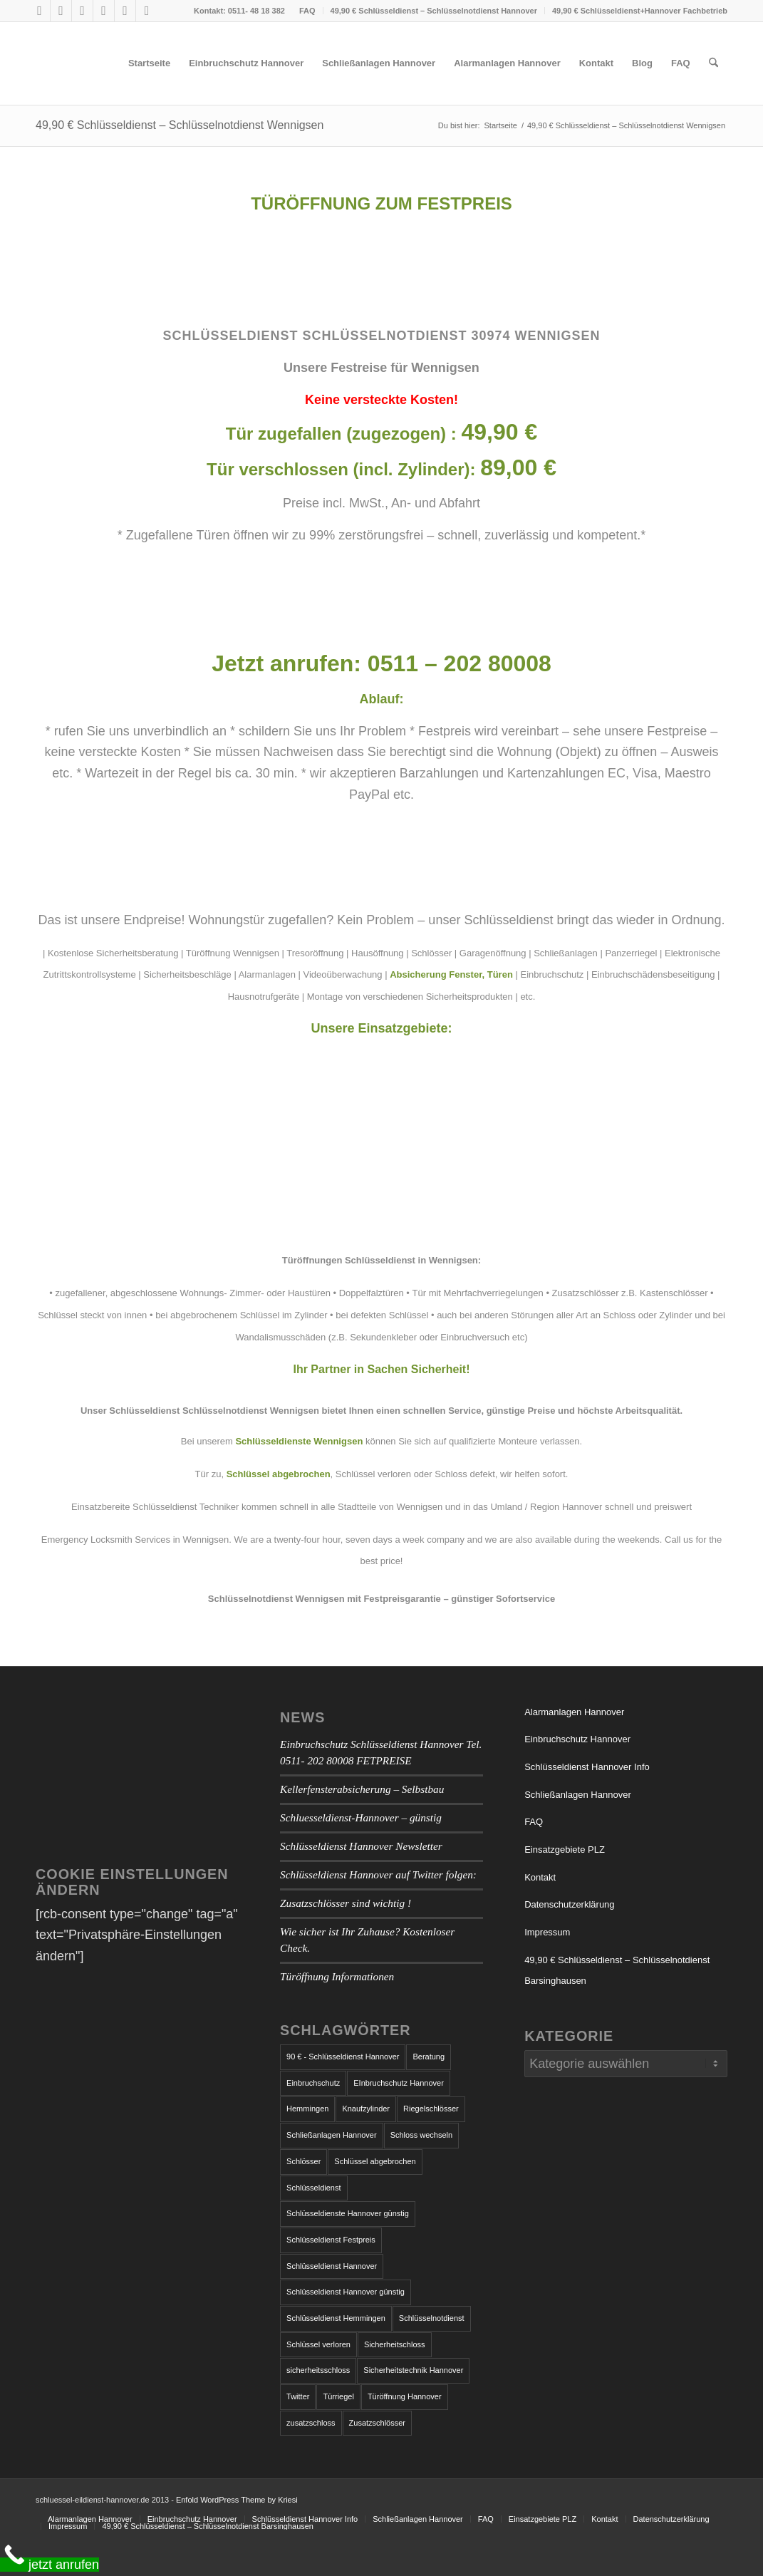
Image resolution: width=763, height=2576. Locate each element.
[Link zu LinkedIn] (146, 10)
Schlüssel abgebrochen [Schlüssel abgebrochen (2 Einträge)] (374, 2161)
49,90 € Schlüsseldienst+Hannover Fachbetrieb (639, 10)
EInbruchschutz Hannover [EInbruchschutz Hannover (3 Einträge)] (398, 2083)
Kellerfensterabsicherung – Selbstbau (362, 1789)
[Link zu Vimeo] (125, 10)
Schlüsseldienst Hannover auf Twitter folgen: (378, 1874)
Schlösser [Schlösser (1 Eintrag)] (303, 2161)
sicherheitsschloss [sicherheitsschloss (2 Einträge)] (318, 2370)
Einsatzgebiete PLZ (564, 1849)
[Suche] (713, 63)
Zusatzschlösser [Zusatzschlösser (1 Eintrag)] (377, 2423)
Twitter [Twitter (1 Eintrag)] (297, 2396)
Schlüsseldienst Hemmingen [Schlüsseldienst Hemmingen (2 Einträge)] (335, 2318)
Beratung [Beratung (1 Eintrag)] (428, 2056)
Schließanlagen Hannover (577, 1794)
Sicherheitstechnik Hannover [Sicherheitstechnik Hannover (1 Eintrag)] (413, 2370)
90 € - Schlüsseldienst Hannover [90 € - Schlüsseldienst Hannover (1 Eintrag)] (342, 2056)
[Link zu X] (61, 10)
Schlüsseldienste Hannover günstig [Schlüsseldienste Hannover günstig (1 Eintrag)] (347, 2213)
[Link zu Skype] (82, 10)
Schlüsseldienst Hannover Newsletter (361, 1846)
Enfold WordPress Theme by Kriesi (237, 2499)
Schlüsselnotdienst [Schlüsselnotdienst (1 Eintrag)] (431, 2318)
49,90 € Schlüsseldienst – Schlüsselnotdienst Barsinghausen (617, 1971)
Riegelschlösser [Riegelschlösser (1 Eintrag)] (431, 2108)
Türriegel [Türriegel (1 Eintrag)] (338, 2396)
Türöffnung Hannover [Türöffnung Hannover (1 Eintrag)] (405, 2396)
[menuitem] (307, 10)
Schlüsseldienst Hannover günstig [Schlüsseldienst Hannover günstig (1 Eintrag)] (345, 2291)
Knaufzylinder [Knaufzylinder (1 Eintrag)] (366, 2108)
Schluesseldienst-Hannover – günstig (361, 1817)
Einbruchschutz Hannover (577, 1739)
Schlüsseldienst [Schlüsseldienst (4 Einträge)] (313, 2187)
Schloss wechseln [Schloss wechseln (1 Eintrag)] (421, 2135)
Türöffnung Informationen (337, 1976)
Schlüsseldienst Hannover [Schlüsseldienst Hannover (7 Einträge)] (331, 2266)
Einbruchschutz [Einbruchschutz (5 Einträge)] (313, 2083)
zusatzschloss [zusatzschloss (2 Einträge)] (310, 2423)
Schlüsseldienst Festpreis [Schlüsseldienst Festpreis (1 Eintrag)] (330, 2239)
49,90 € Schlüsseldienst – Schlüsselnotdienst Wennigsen (179, 125)
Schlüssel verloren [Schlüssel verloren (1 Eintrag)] (318, 2344)
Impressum (547, 1932)
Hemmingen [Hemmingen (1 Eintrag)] (307, 2108)
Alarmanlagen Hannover (574, 1712)
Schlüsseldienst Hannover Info (587, 1767)
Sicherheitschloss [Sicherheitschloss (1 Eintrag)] (394, 2344)
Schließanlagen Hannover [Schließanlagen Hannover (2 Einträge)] (331, 2135)
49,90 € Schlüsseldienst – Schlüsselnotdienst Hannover (434, 10)
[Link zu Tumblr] (103, 10)
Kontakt (540, 1877)
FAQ (307, 10)
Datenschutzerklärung (569, 1904)
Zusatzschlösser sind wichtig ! (345, 1903)
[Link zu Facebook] (39, 10)
